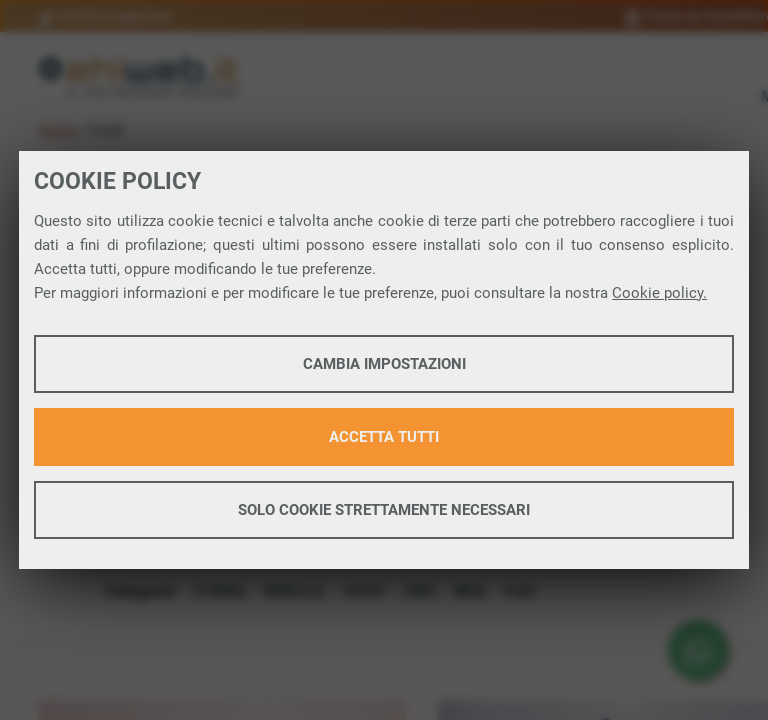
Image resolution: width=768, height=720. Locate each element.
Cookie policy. (659, 293)
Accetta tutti (384, 437)
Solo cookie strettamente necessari (384, 510)
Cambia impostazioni (384, 364)
